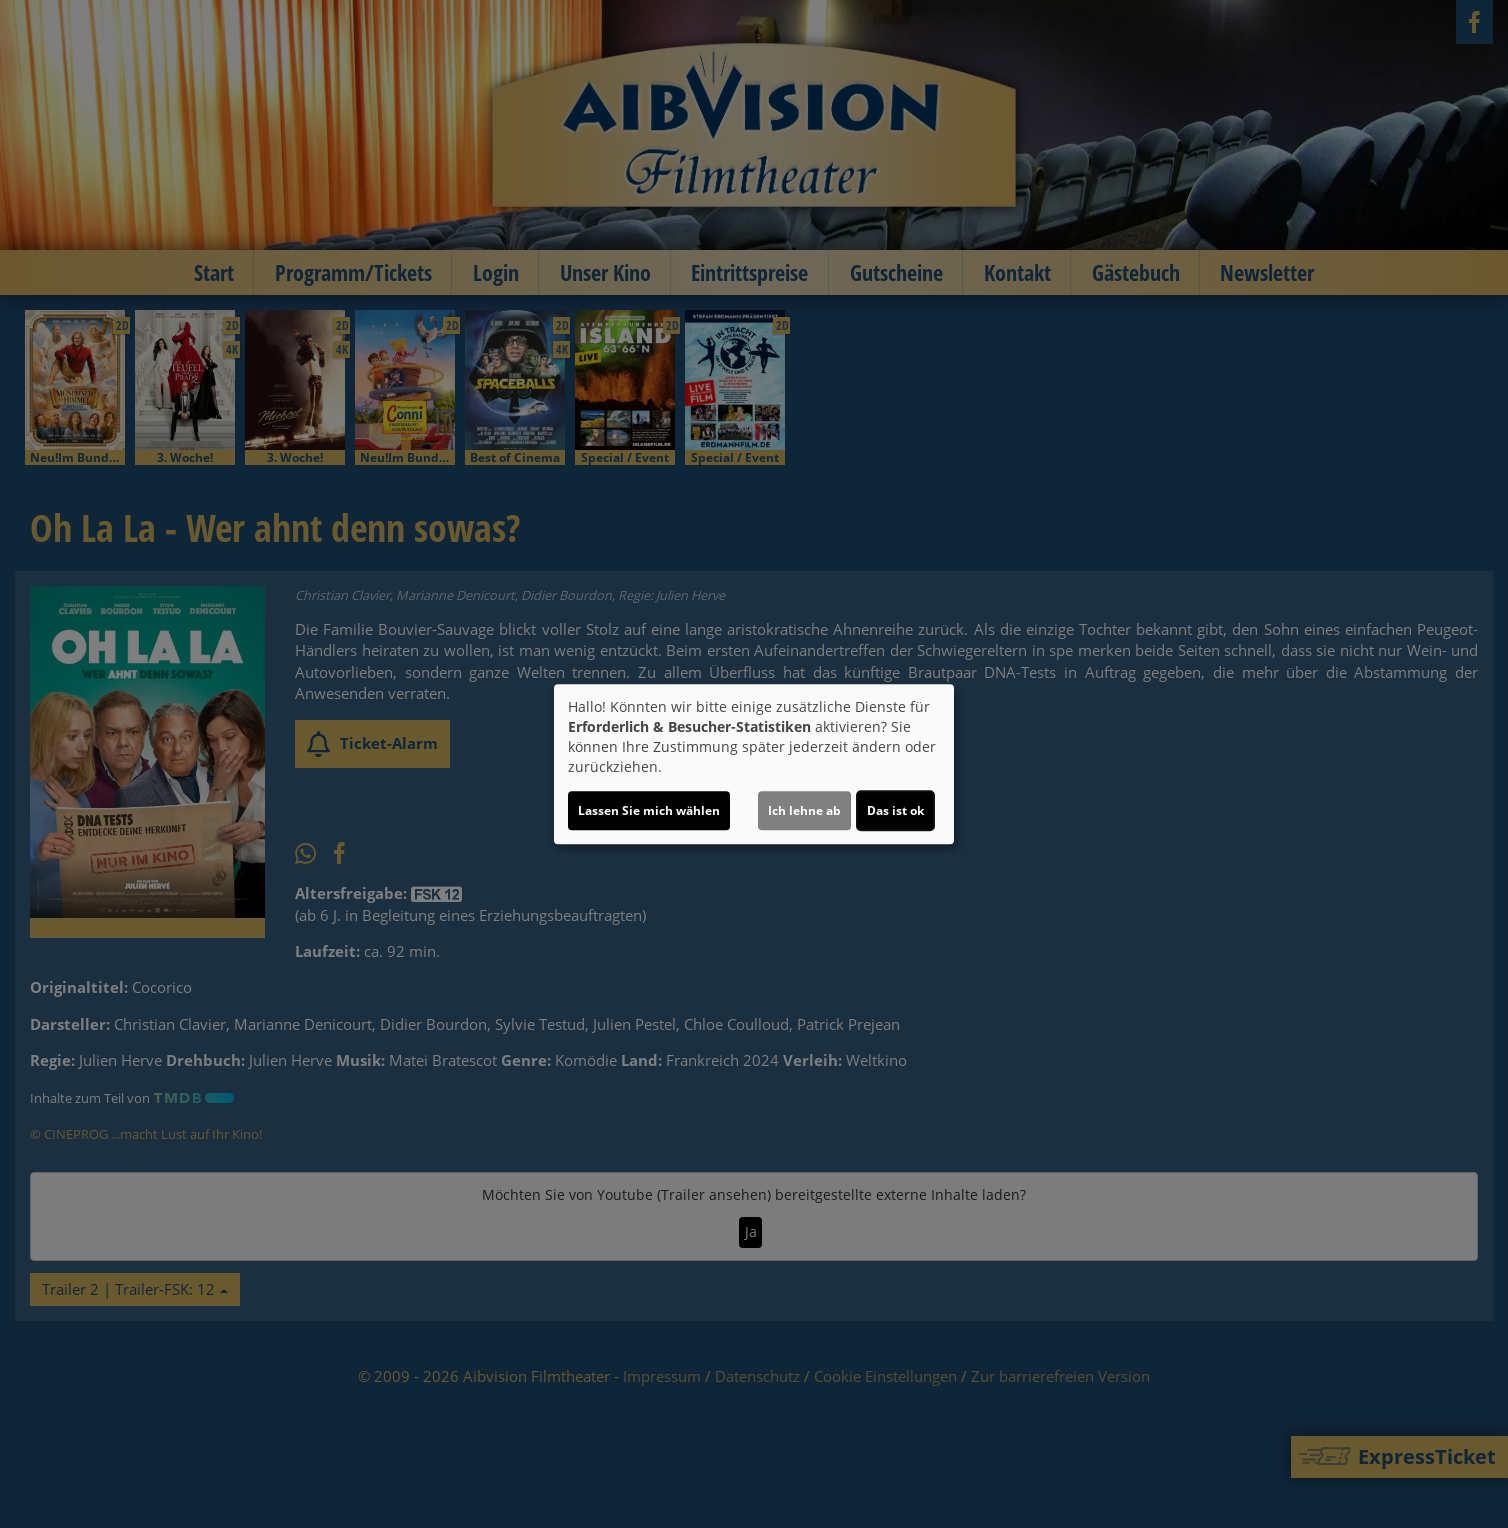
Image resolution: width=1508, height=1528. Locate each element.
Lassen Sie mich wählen (649, 810)
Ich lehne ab (804, 810)
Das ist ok (895, 810)
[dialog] (754, 764)
